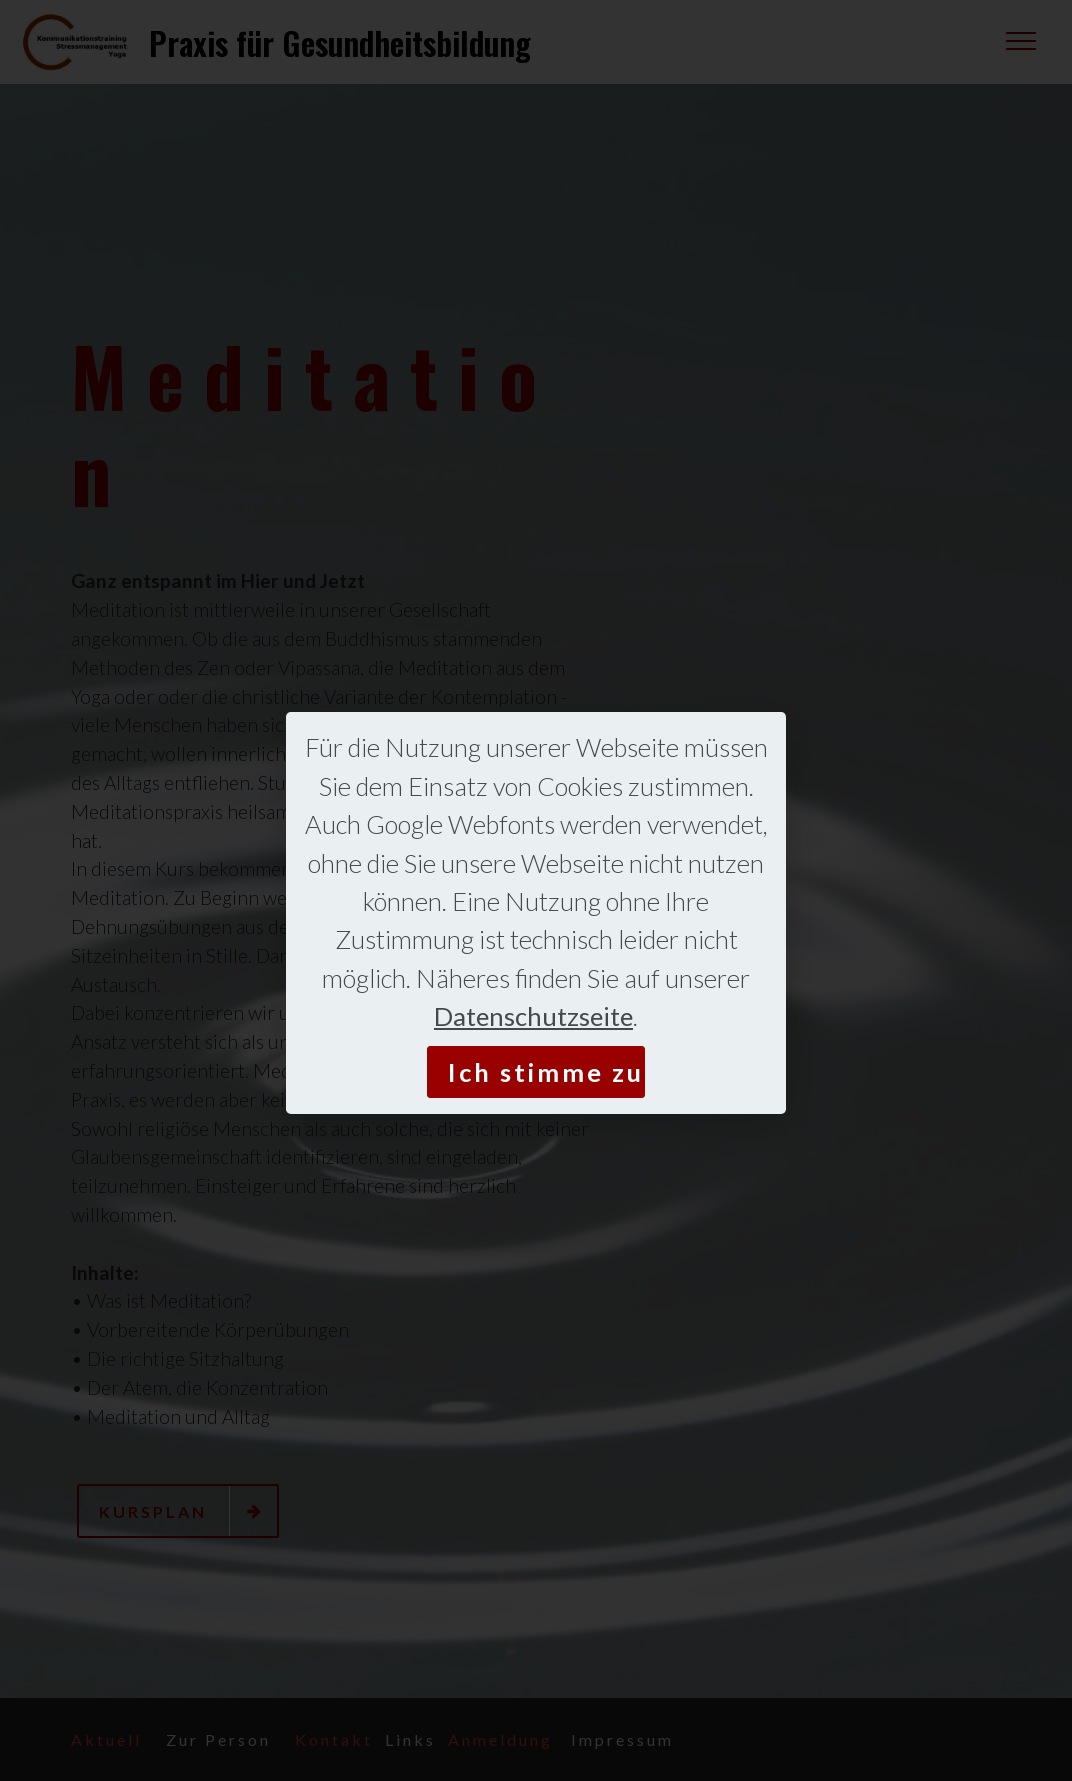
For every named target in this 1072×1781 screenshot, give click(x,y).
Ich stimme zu (546, 1072)
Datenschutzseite (533, 1016)
